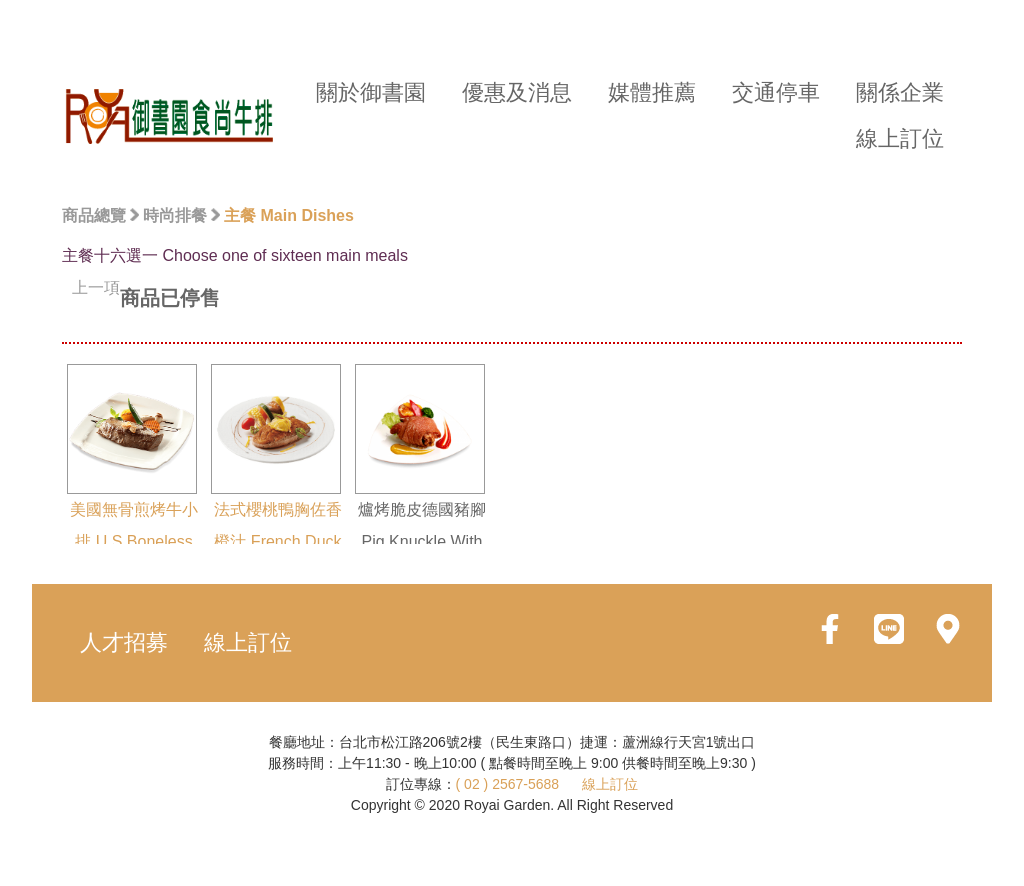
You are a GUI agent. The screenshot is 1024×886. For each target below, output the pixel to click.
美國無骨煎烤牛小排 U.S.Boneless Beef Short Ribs (132, 473)
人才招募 (124, 642)
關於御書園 (371, 92)
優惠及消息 (517, 92)
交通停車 (776, 92)
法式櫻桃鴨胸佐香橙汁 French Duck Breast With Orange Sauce (276, 489)
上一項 (96, 287)
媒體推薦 (652, 92)
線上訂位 (900, 138)
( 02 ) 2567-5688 (508, 784)
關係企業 (900, 92)
